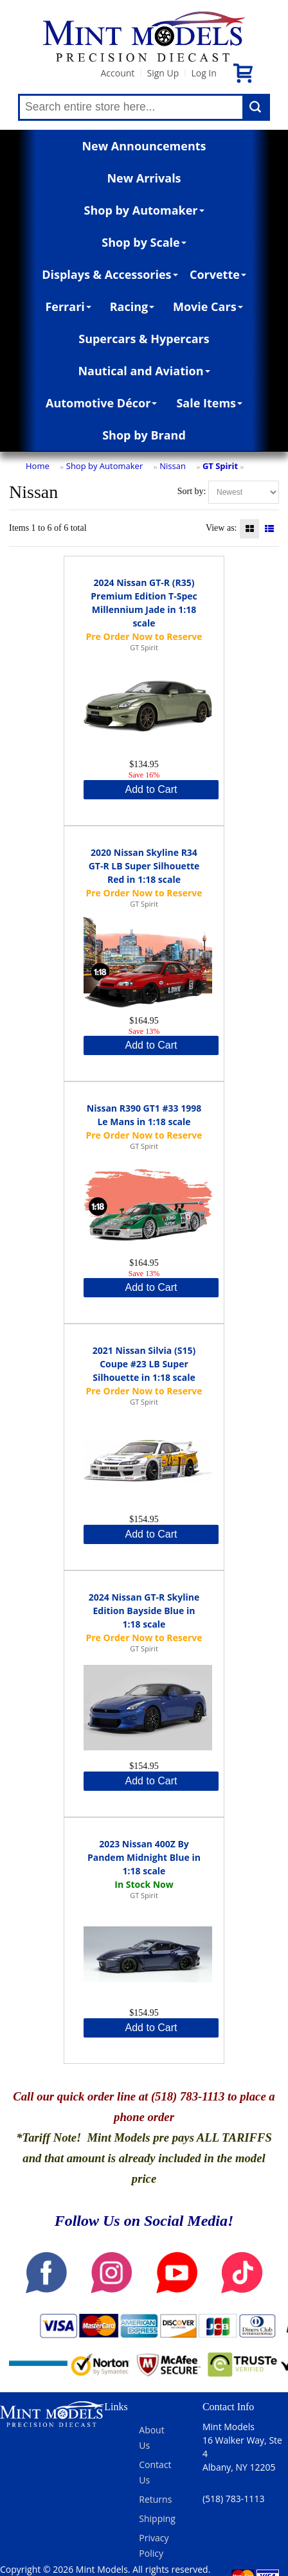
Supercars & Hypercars (144, 338)
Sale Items (209, 403)
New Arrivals (144, 178)
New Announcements (144, 146)
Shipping (157, 2518)
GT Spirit (220, 466)
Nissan (172, 466)
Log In (203, 73)
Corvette (218, 274)
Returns (155, 2499)
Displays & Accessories (109, 274)
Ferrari (68, 306)
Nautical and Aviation (144, 370)
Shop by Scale (144, 242)
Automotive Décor (101, 403)
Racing (132, 306)
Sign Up (163, 73)
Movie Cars (208, 306)
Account (117, 73)
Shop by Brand (144, 435)
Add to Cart (151, 789)
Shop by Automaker (144, 210)
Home (38, 466)
